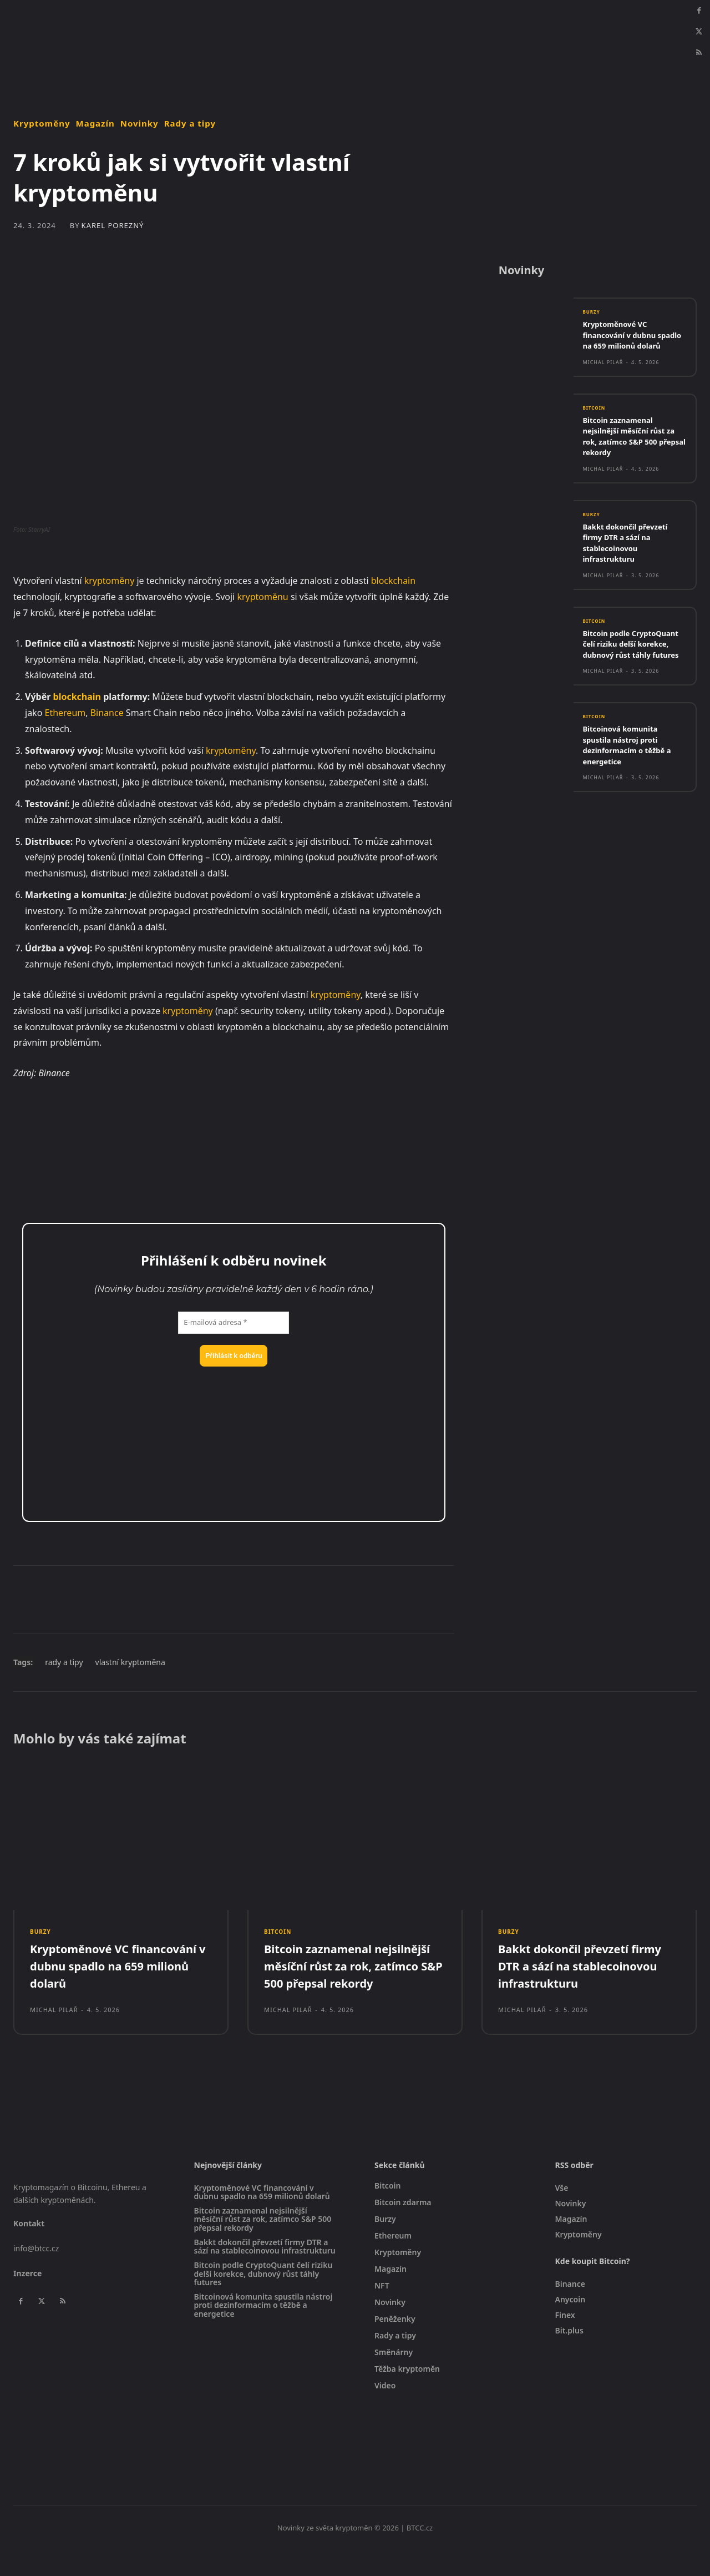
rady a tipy (64, 1662)
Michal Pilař (602, 379)
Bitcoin (596, 426)
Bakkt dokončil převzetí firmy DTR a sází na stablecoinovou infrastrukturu (631, 562)
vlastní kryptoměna (130, 1662)
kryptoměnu (262, 597)
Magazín (95, 123)
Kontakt (28, 2249)
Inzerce (27, 2298)
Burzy (593, 318)
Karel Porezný (113, 225)
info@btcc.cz (36, 2274)
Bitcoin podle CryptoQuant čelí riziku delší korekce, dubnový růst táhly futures (630, 670)
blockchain (393, 580)
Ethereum (65, 713)
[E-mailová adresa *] (233, 1323)
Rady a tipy (190, 123)
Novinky (139, 123)
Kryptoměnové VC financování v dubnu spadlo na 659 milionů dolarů (627, 347)
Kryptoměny (41, 123)
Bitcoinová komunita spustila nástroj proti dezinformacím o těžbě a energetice (633, 777)
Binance (107, 713)
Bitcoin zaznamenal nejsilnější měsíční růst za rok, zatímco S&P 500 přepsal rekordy (630, 454)
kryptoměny (109, 580)
